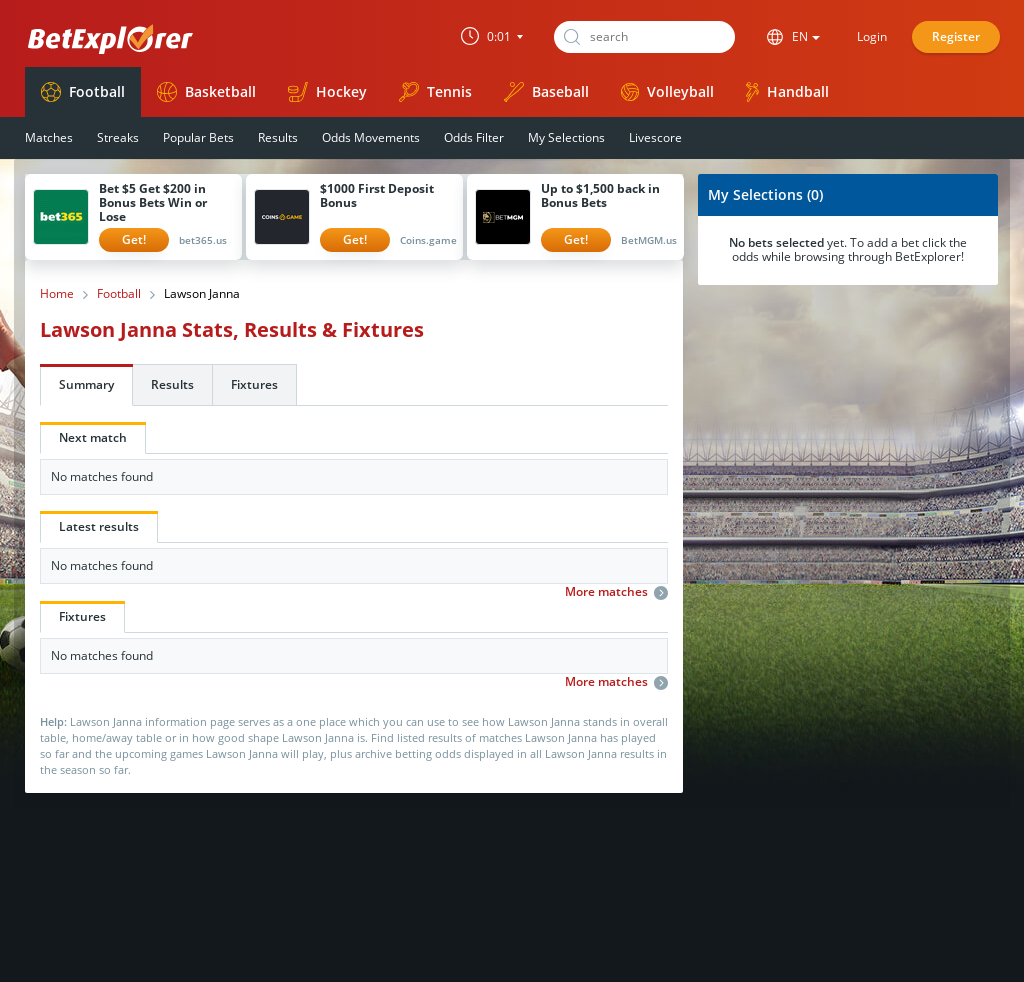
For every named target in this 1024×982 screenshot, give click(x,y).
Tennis (435, 92)
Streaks (118, 137)
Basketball (206, 92)
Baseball (546, 92)
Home (57, 294)
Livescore (655, 137)
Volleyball (667, 91)
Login (872, 36)
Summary (86, 384)
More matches (616, 592)
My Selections (566, 137)
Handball (787, 92)
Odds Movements (371, 137)
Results (278, 137)
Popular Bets (198, 137)
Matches (49, 137)
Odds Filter (474, 137)
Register (956, 36)
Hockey (327, 92)
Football (83, 92)
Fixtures (254, 384)
